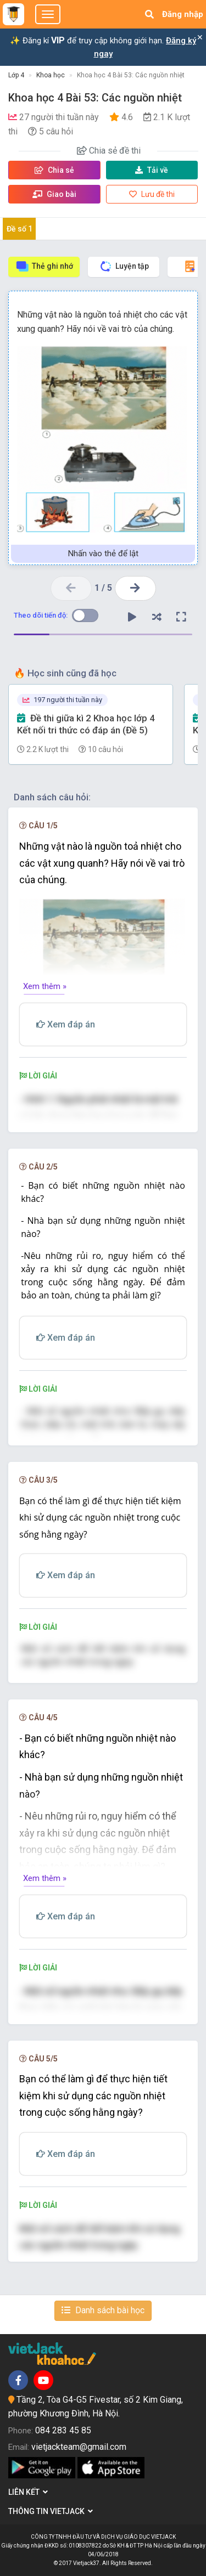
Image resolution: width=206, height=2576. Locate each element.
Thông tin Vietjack (50, 2511)
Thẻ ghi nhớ (44, 266)
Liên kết (28, 2492)
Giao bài (54, 194)
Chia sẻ (54, 170)
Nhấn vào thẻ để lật (103, 553)
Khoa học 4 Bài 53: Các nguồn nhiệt (131, 75)
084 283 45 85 (63, 2430)
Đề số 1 (19, 228)
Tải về (151, 170)
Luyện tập (124, 266)
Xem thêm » (44, 986)
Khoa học (50, 75)
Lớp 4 (16, 75)
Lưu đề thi (152, 194)
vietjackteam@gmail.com (78, 2447)
